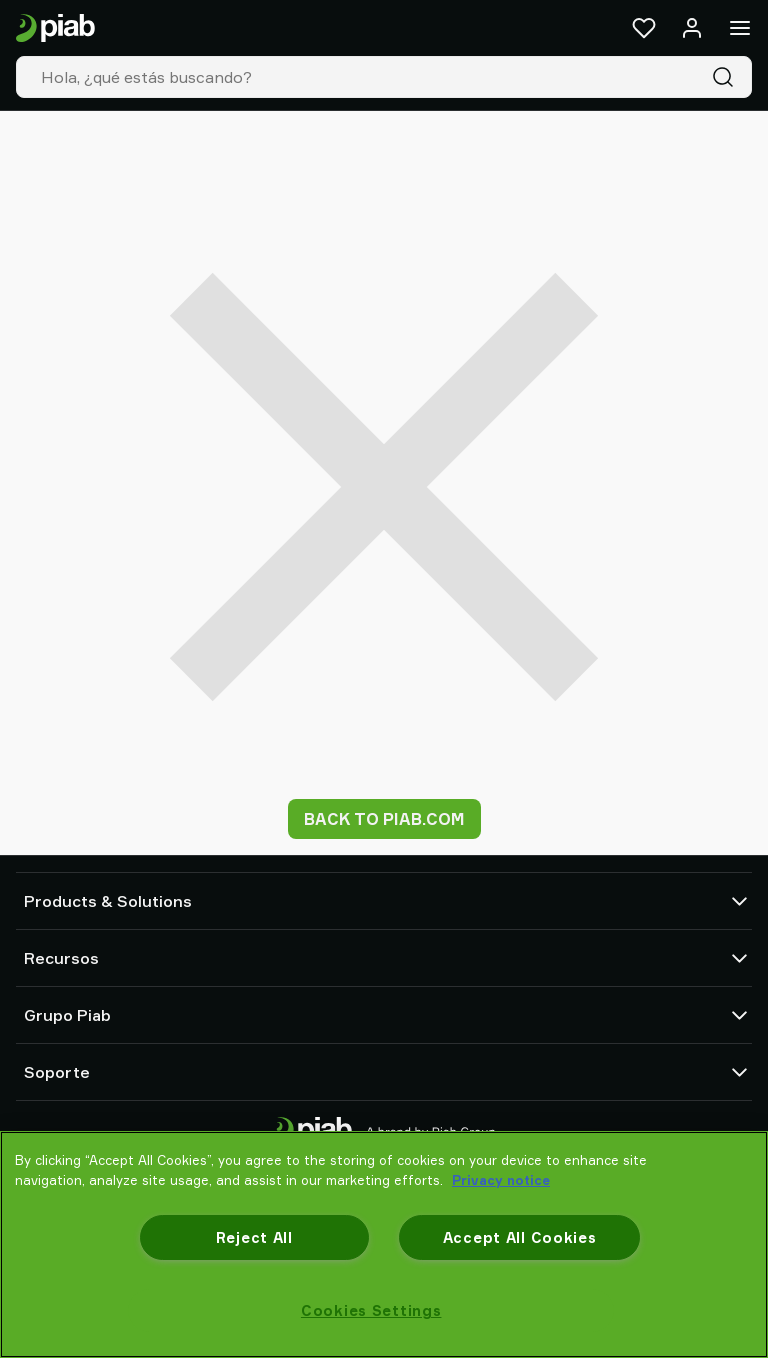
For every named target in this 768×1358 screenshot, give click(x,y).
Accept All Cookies (520, 1237)
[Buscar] (727, 77)
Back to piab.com (384, 819)
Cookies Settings (371, 1310)
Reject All (254, 1237)
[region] (384, 1244)
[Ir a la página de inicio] (55, 28)
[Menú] (740, 28)
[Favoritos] (644, 28)
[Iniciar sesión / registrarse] (692, 28)
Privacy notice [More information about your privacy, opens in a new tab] (501, 1180)
